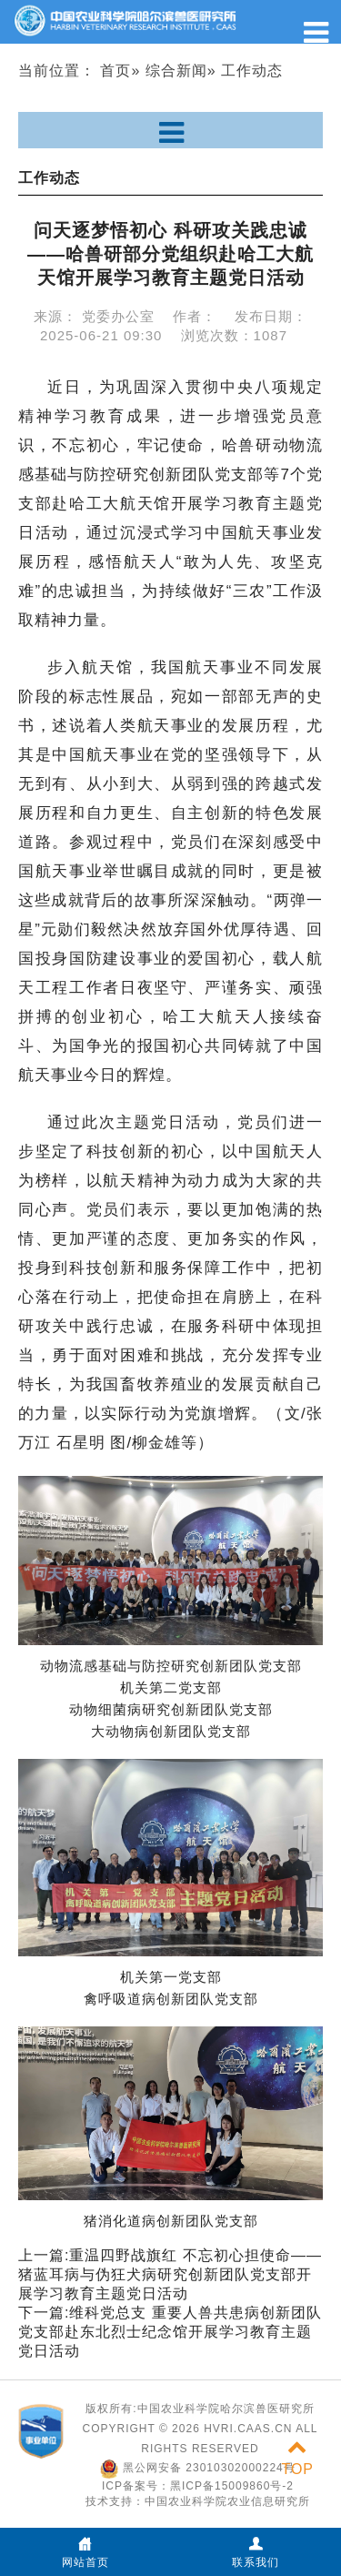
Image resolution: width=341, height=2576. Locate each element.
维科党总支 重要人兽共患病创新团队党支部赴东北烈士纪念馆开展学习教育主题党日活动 (170, 2332)
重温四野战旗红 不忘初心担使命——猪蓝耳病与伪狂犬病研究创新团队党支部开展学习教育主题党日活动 (170, 2274)
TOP (297, 2458)
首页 (115, 70)
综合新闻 (176, 70)
